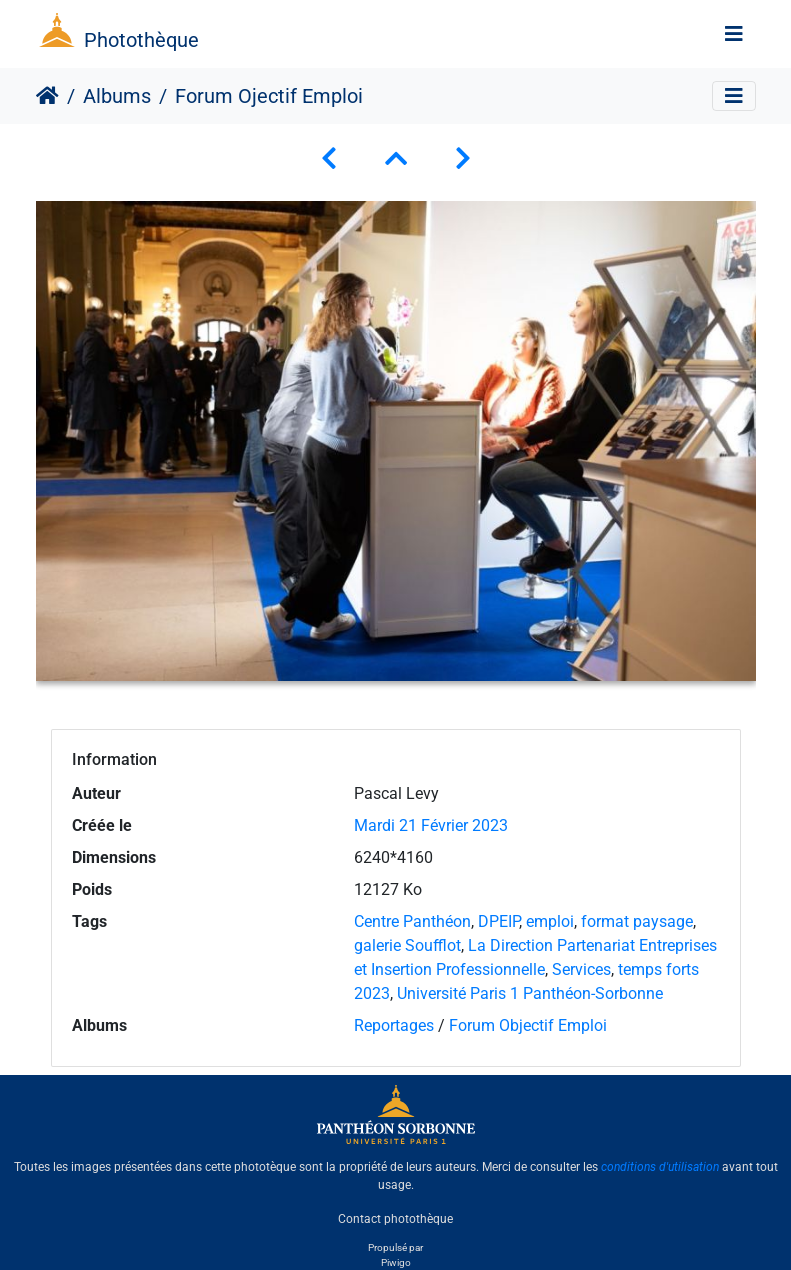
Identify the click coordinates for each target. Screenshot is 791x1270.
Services (581, 969)
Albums (117, 96)
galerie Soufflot (407, 945)
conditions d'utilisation (660, 1167)
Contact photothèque (395, 1219)
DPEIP (498, 921)
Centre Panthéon (412, 921)
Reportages (394, 1025)
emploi (550, 921)
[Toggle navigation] (734, 34)
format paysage (637, 921)
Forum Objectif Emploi (528, 1025)
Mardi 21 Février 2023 (431, 825)
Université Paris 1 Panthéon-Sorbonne (530, 993)
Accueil (47, 96)
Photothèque (141, 40)
